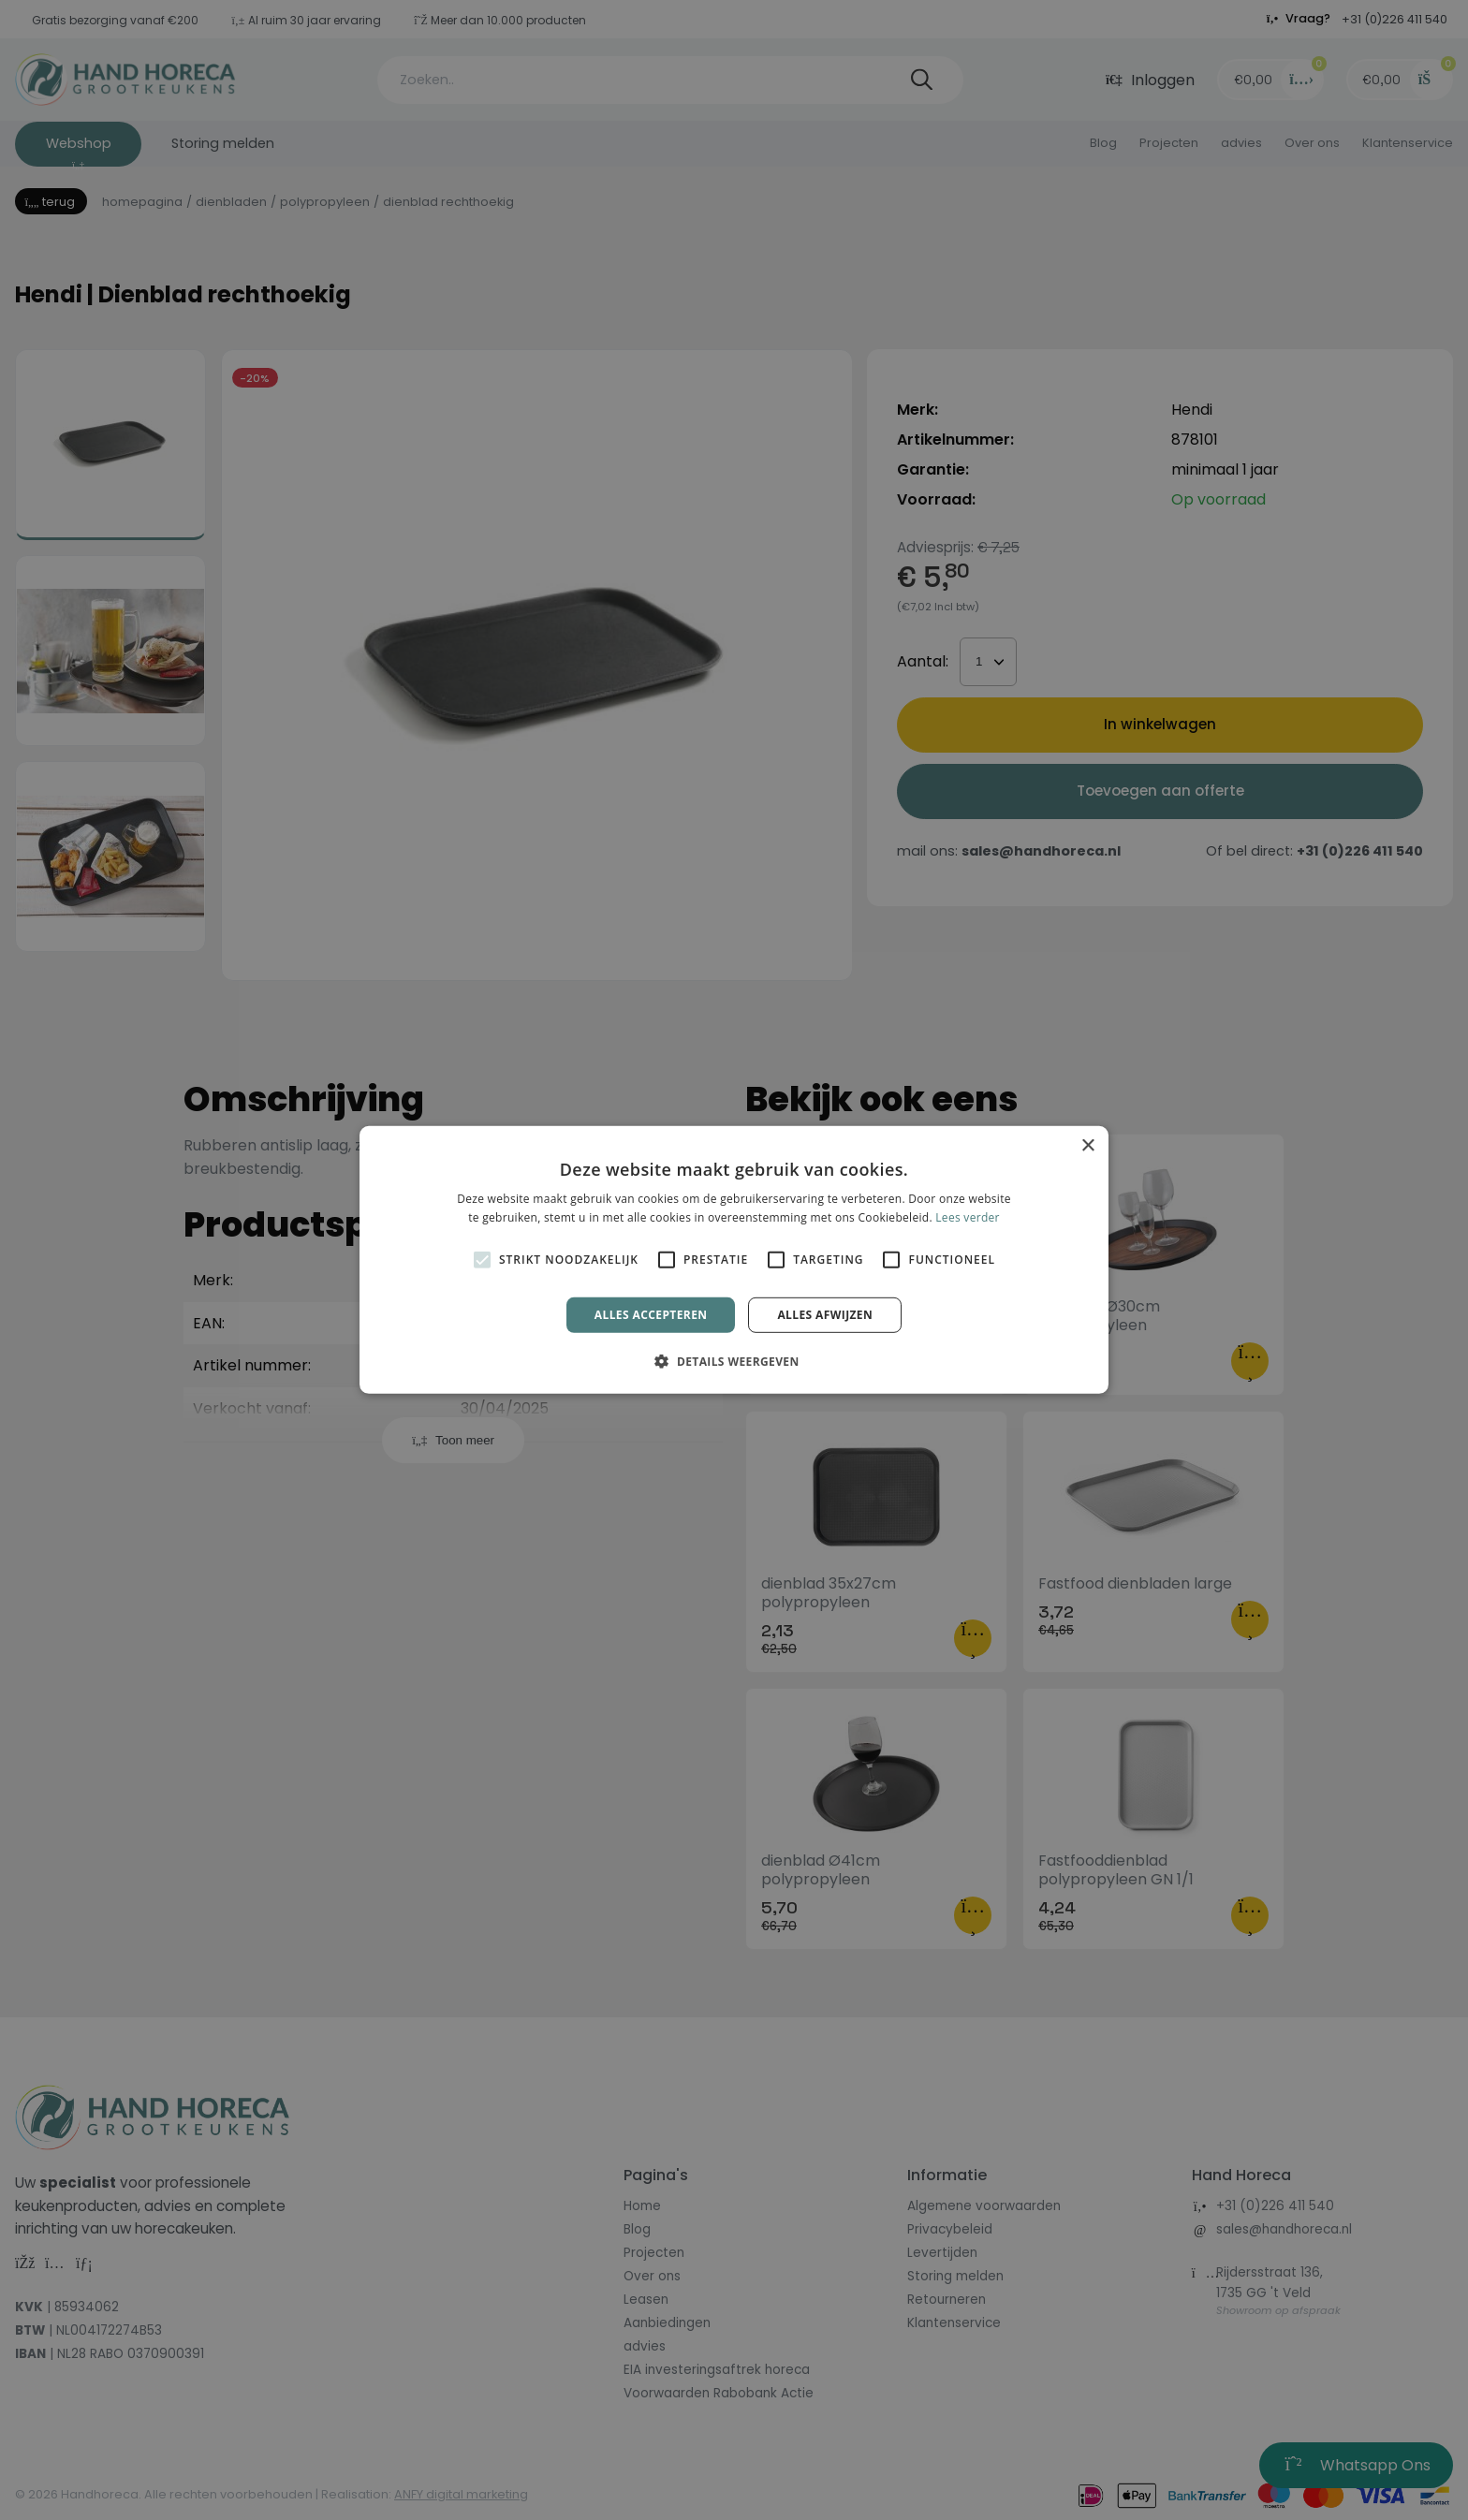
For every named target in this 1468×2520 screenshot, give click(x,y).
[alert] (734, 1260)
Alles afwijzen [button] (825, 1315)
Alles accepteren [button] (651, 1315)
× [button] (1087, 1146)
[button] (733, 1361)
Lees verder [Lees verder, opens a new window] (967, 1217)
